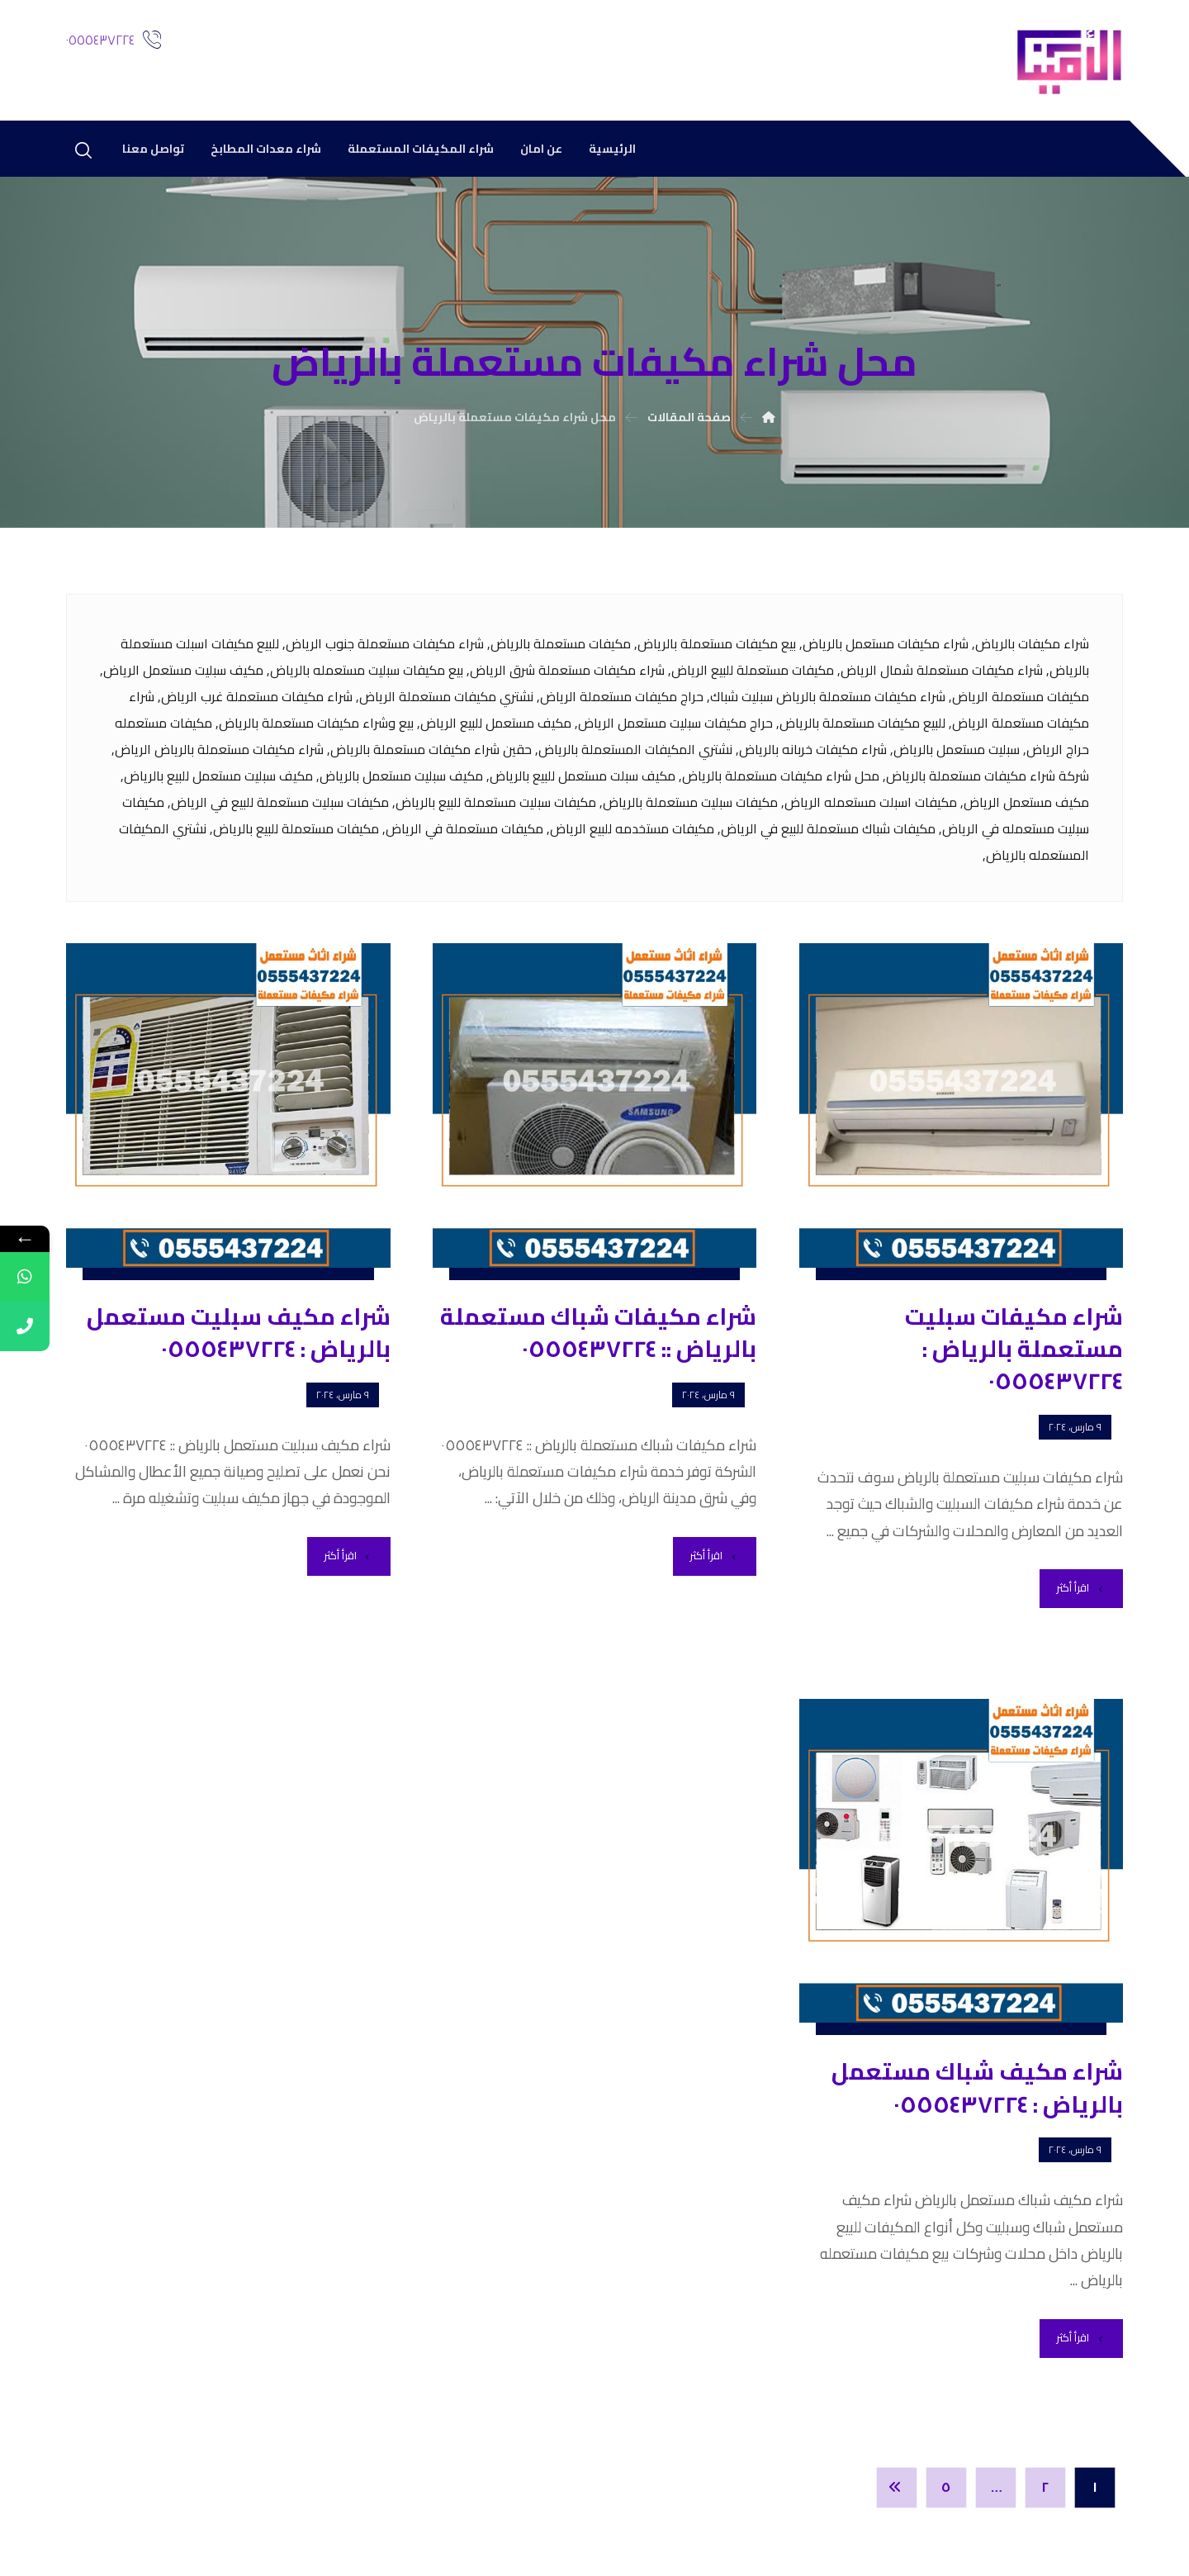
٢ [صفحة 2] (1045, 2487)
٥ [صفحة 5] (946, 2487)
